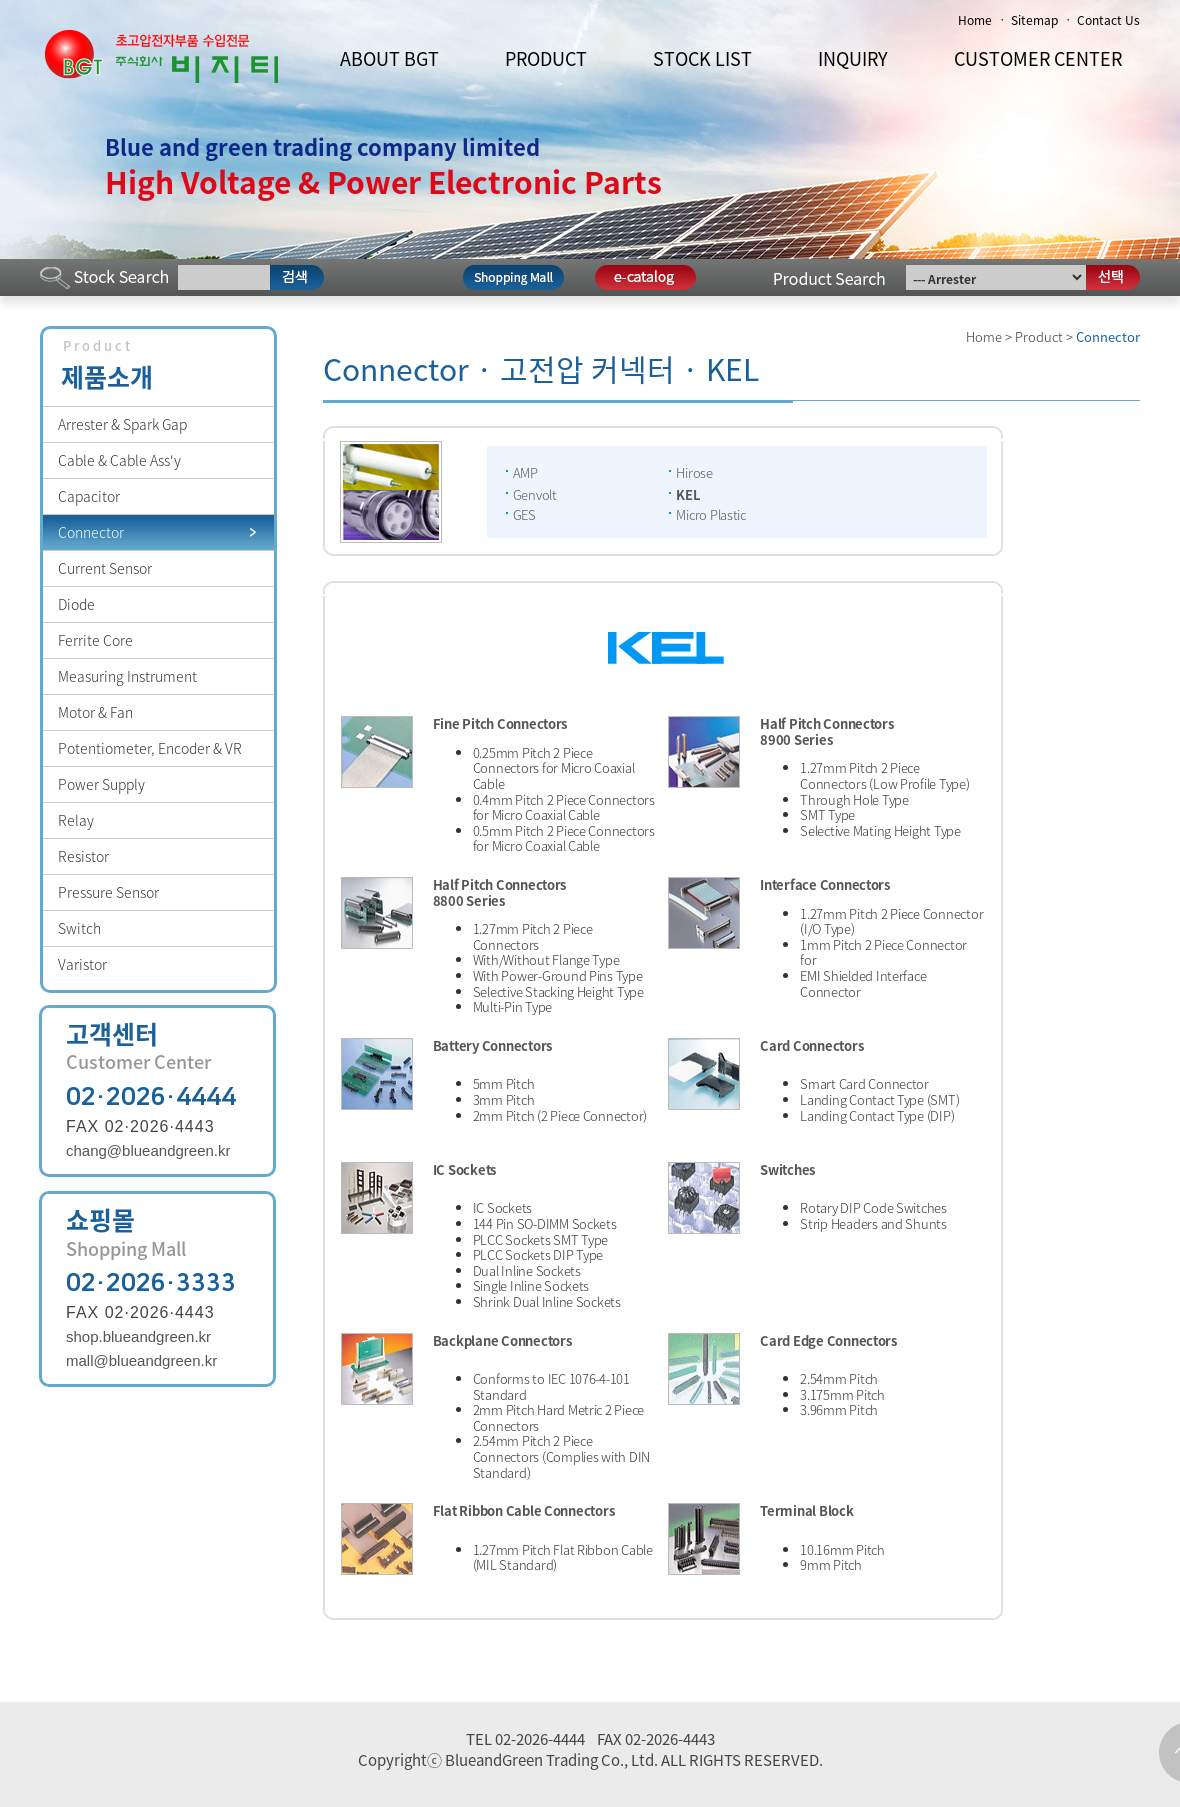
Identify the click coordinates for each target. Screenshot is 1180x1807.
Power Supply (101, 784)
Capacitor (89, 496)
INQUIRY (853, 58)
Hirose (694, 472)
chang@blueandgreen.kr (148, 1150)
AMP (525, 472)
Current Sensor (105, 568)
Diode (76, 604)
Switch (79, 928)
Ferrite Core (95, 640)
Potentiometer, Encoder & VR (150, 748)
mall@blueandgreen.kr (141, 1360)
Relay (76, 820)
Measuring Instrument (127, 676)
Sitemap (1034, 20)
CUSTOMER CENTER (1038, 58)
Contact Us (1108, 20)
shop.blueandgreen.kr (138, 1336)
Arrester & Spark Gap (122, 424)
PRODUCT (546, 58)
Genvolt (535, 494)
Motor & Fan (95, 712)
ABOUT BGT (389, 58)
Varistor (82, 964)
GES (524, 514)
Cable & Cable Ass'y (119, 460)
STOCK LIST (702, 58)
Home (975, 20)
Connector (91, 532)
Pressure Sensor (108, 892)
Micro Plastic (711, 514)
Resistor (83, 856)
